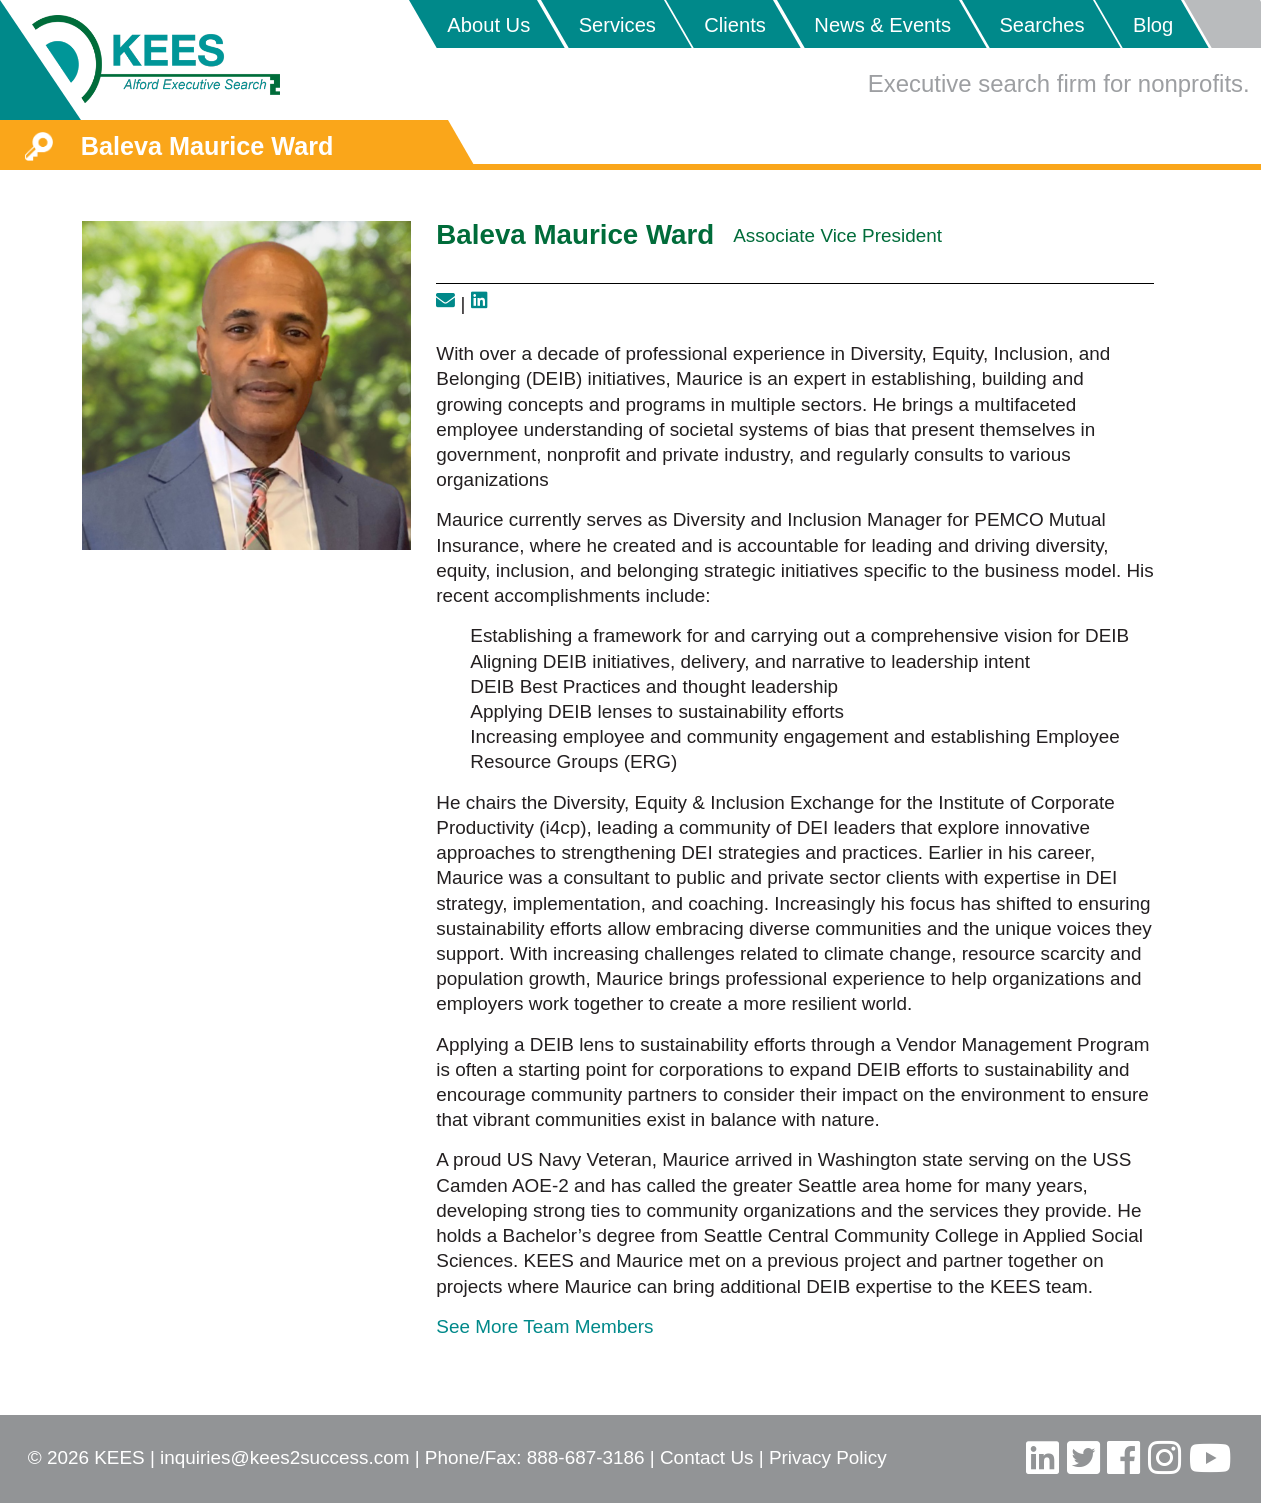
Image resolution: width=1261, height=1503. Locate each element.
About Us (488, 25)
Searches (1041, 25)
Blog (1153, 25)
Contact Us (707, 1457)
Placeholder (1222, 24)
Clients (735, 25)
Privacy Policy (828, 1457)
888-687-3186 (586, 1457)
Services (617, 25)
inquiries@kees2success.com (284, 1457)
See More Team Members (544, 1326)
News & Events (882, 25)
